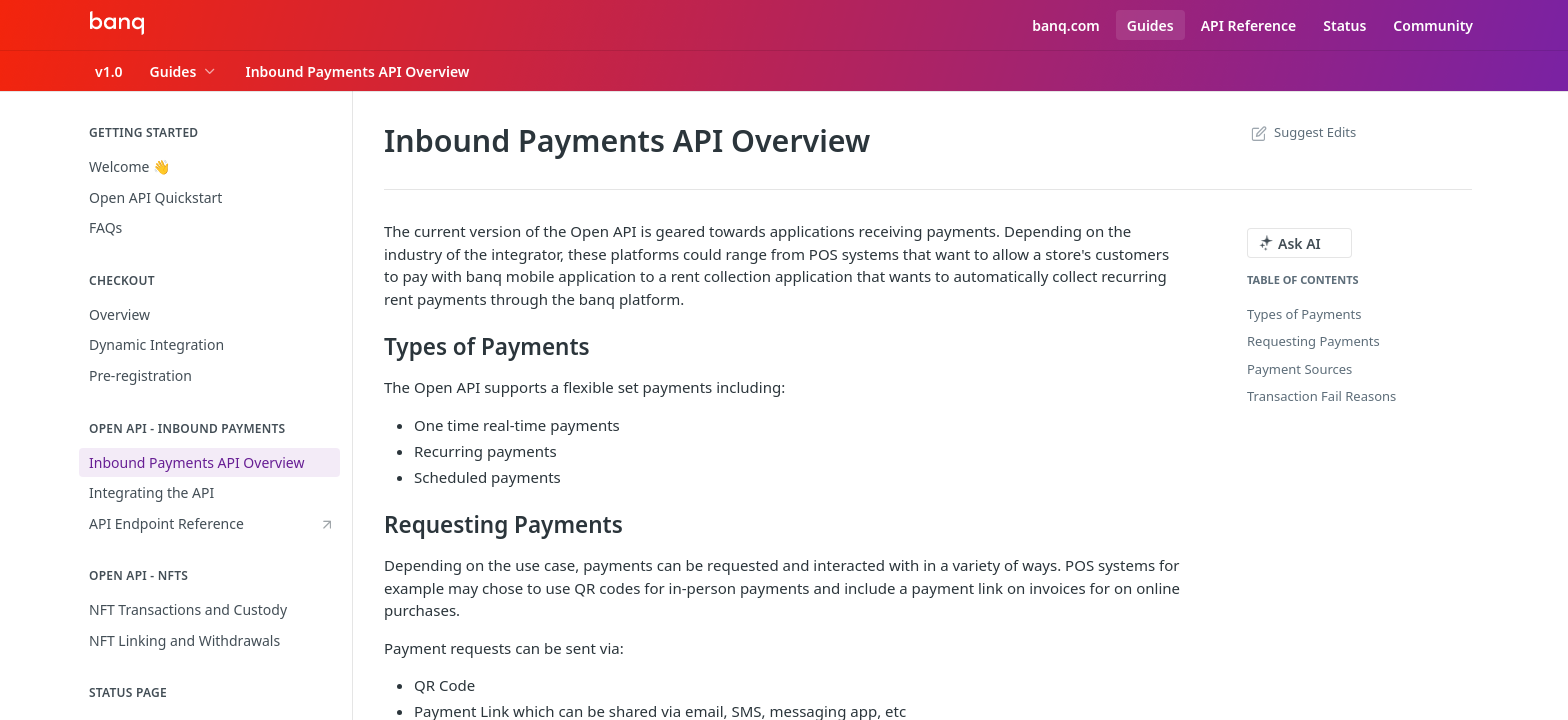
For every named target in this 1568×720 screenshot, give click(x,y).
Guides (1150, 25)
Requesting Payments (1313, 341)
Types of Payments (1304, 314)
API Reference (1249, 25)
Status (1344, 25)
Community (1433, 25)
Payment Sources (1299, 369)
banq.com (1066, 25)
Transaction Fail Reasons (1321, 396)
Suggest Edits (1301, 132)
